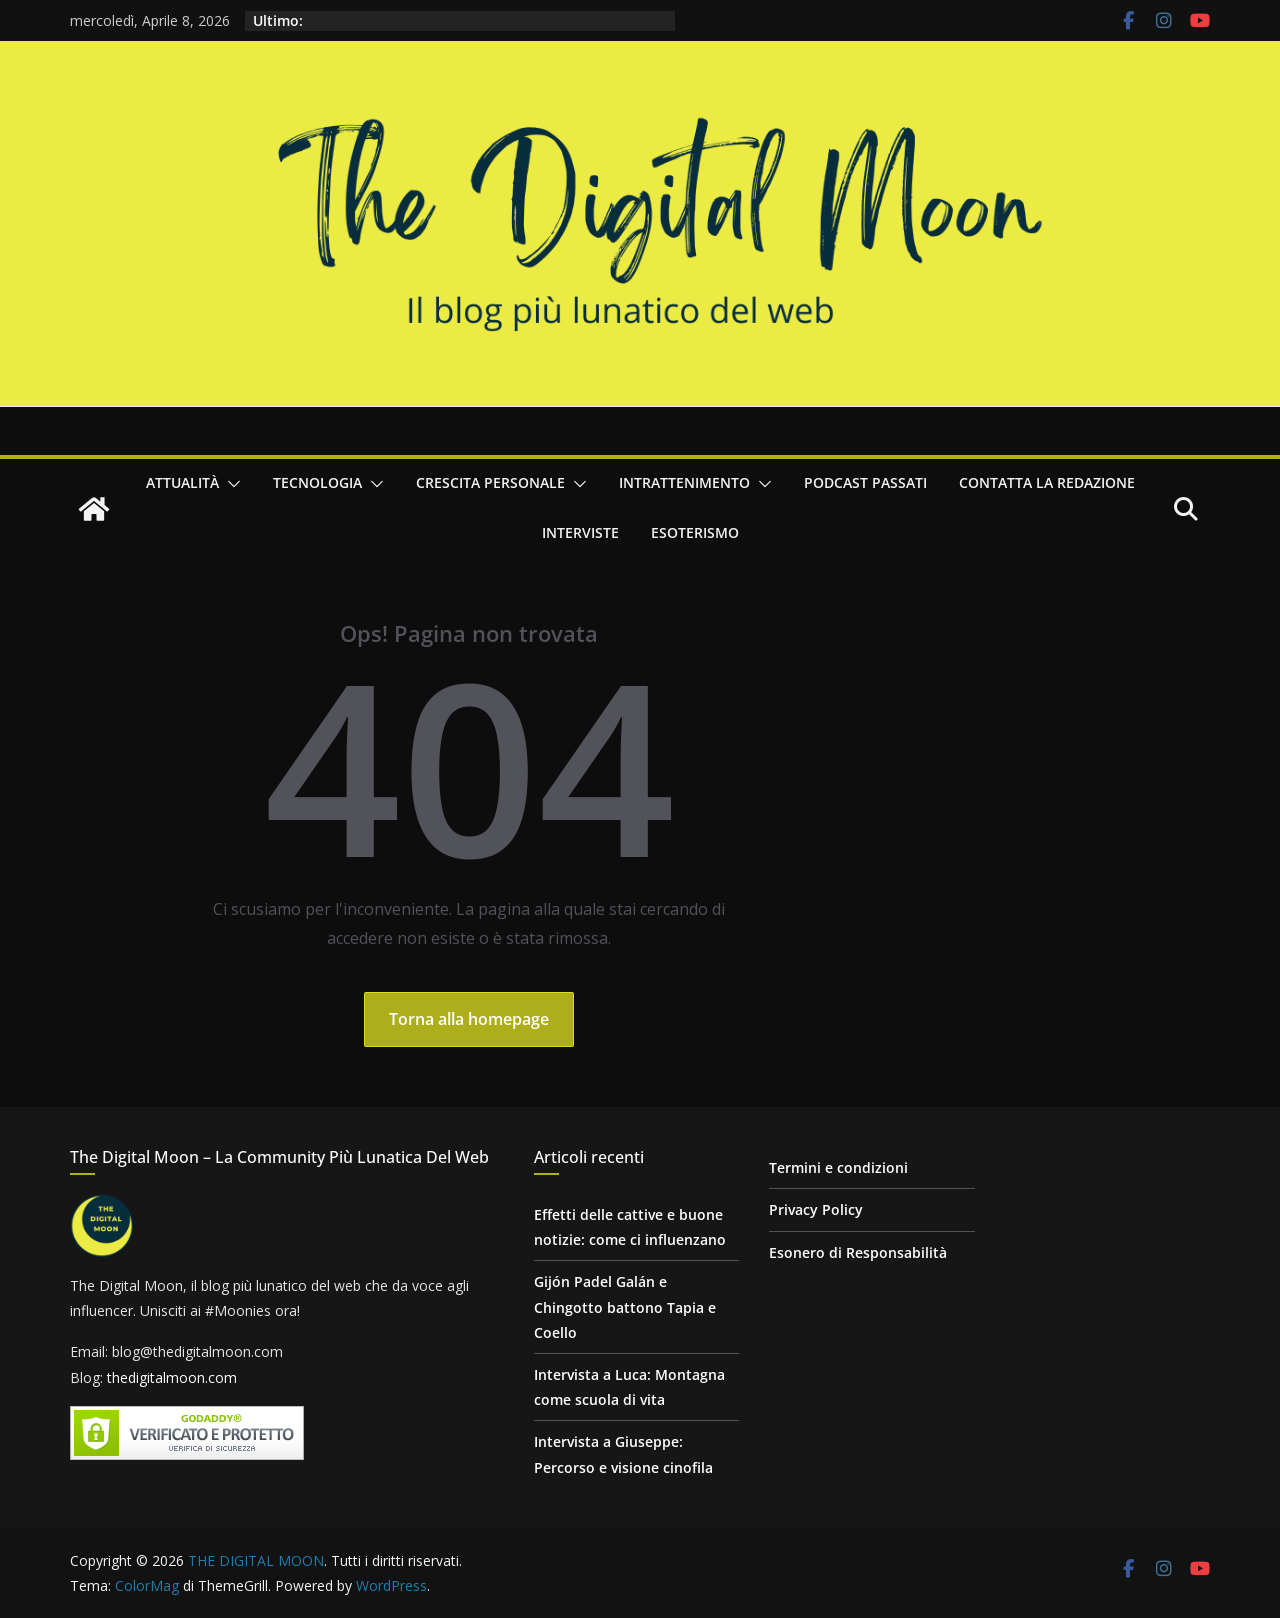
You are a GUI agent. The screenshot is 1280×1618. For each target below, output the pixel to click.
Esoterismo (695, 532)
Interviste (580, 532)
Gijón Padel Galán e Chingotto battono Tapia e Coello (625, 1306)
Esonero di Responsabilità (858, 1252)
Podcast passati (865, 482)
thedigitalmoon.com (172, 1377)
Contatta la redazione (1047, 482)
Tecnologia (317, 482)
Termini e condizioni (838, 1167)
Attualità (182, 482)
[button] (230, 484)
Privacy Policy (816, 1209)
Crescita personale (490, 482)
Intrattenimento (684, 482)
